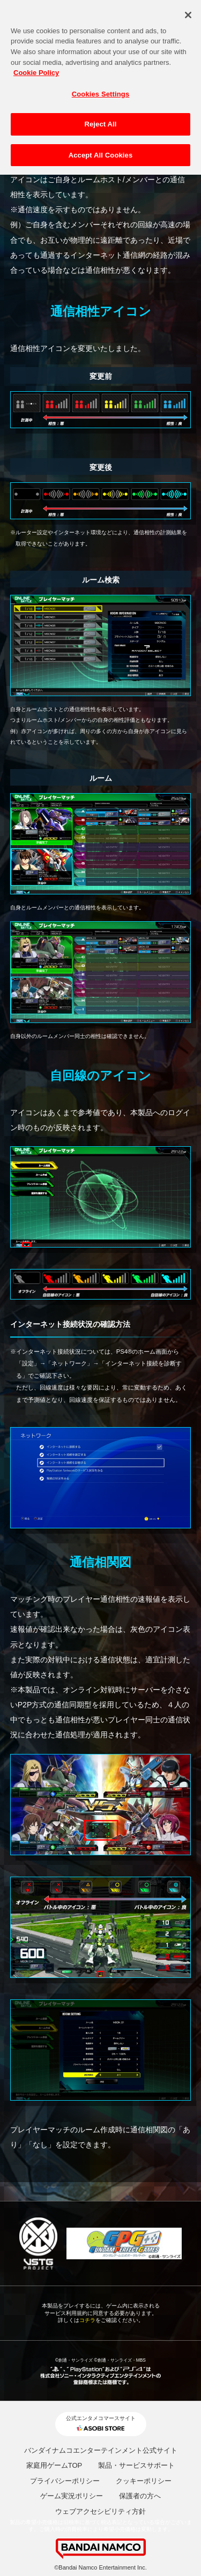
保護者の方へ (140, 2496)
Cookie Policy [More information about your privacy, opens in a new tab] (36, 65)
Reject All (100, 117)
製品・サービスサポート (136, 2465)
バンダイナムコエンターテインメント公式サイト (100, 2450)
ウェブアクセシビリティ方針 (100, 2511)
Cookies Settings (101, 86)
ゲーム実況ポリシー (71, 2496)
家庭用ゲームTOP (54, 2465)
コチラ (87, 2320)
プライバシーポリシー (65, 2481)
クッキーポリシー (144, 2481)
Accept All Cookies (101, 148)
